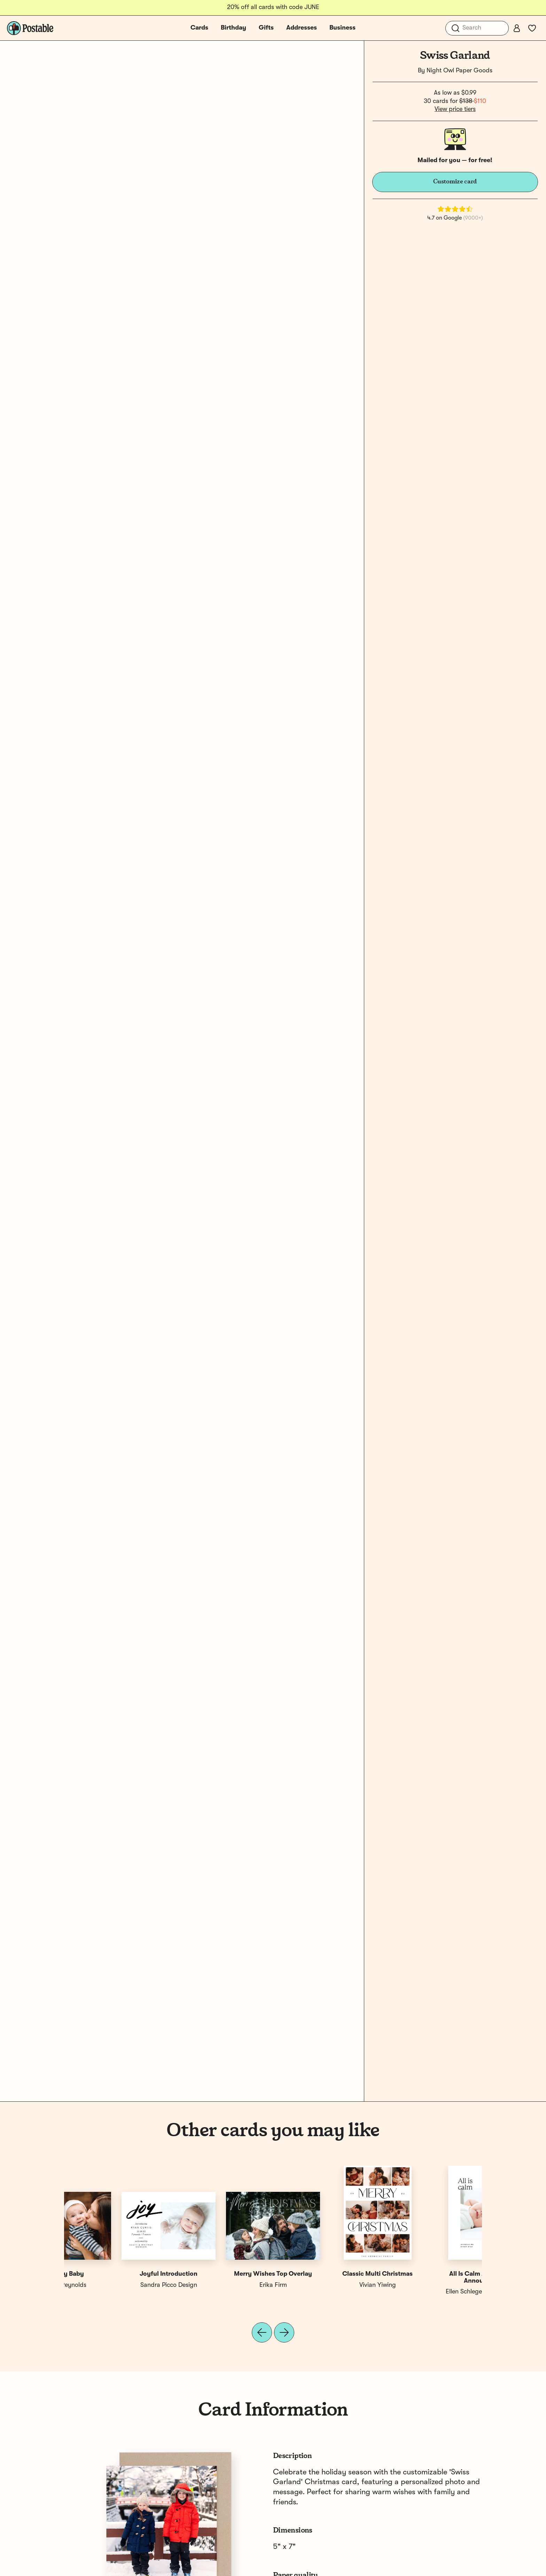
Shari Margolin (221, 2285)
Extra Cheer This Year (429, 2274)
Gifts (266, 28)
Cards (199, 28)
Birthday (233, 28)
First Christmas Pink (325, 2274)
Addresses (301, 28)
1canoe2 (325, 2285)
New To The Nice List (220, 2274)
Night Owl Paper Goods (459, 71)
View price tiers (455, 109)
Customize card (455, 182)
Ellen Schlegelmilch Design (116, 2292)
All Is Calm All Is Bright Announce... (116, 2277)
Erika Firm (430, 2285)
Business (342, 28)
